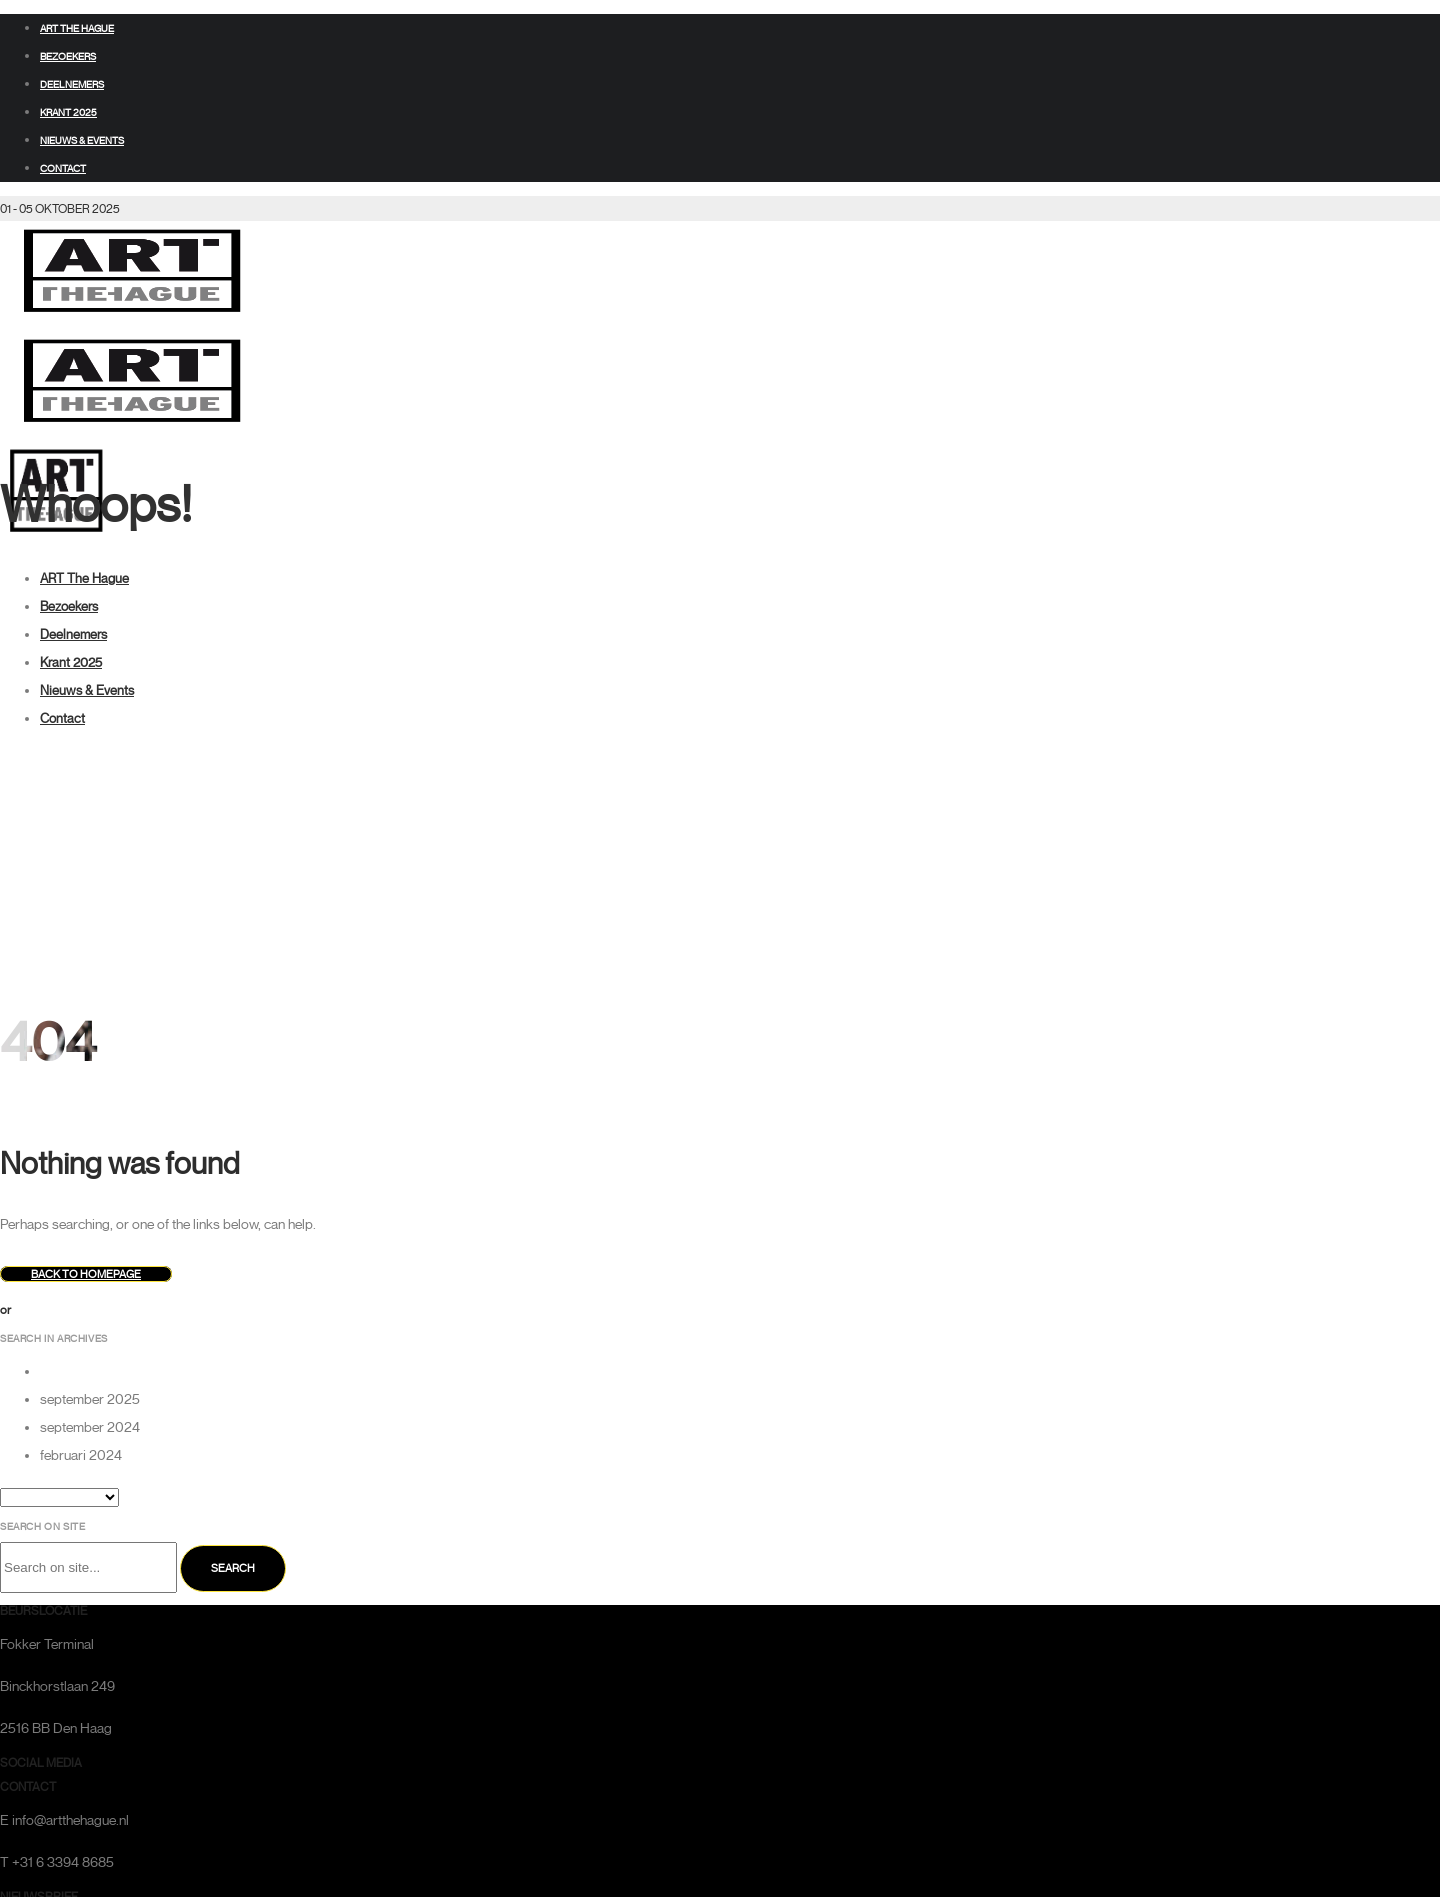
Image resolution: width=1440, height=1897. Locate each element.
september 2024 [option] (90, 1427)
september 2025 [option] (90, 1399)
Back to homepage (86, 1274)
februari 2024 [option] (81, 1455)
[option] (740, 1372)
